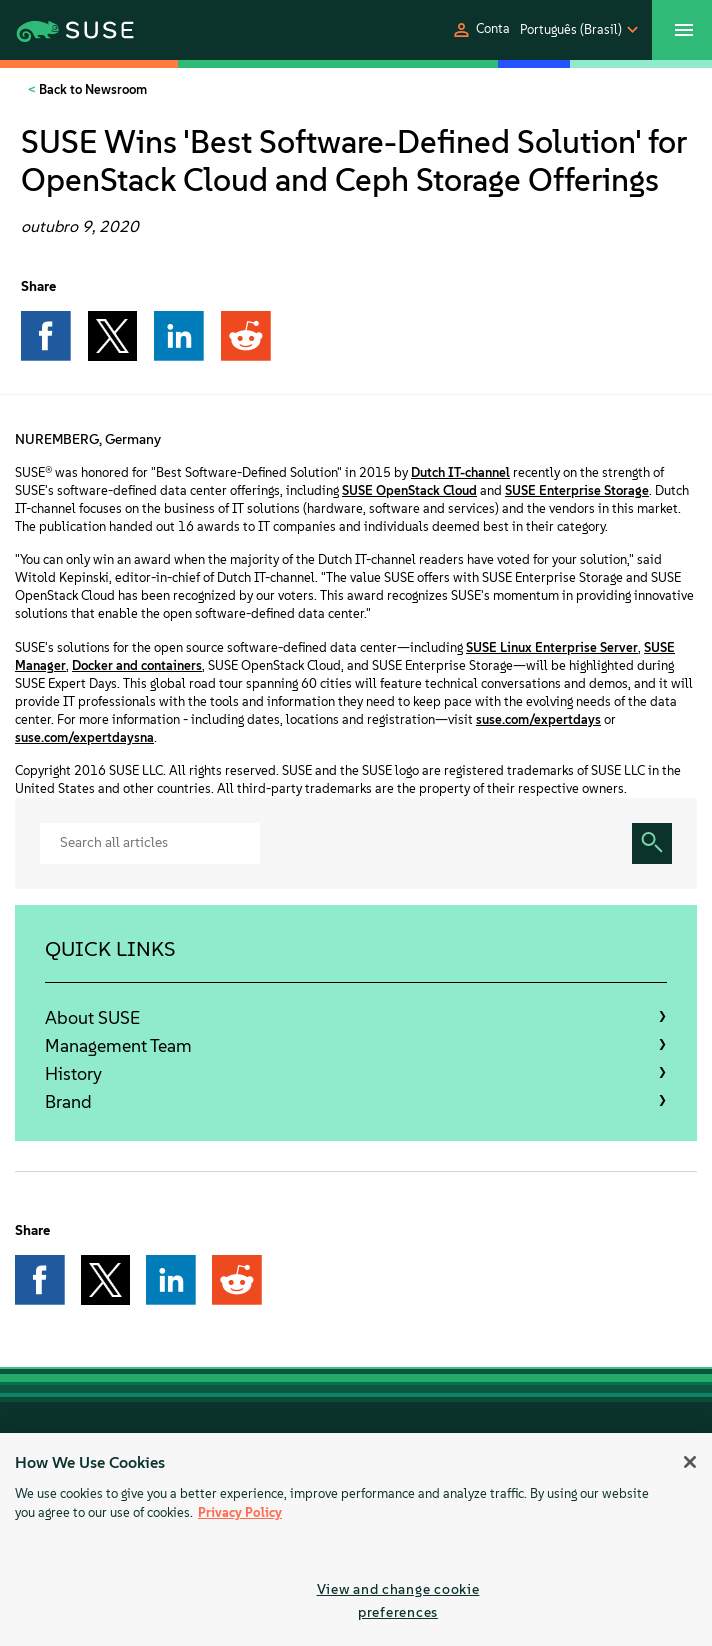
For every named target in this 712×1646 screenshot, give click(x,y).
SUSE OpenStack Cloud (409, 490)
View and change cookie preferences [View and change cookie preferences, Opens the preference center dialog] (398, 1600)
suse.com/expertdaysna (84, 737)
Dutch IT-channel (460, 472)
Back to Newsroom (91, 89)
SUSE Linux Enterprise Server (552, 647)
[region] (356, 1539)
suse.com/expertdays (538, 719)
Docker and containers (137, 665)
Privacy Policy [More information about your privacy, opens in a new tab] (240, 1512)
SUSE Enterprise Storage (577, 490)
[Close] (690, 1462)
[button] (480, 30)
